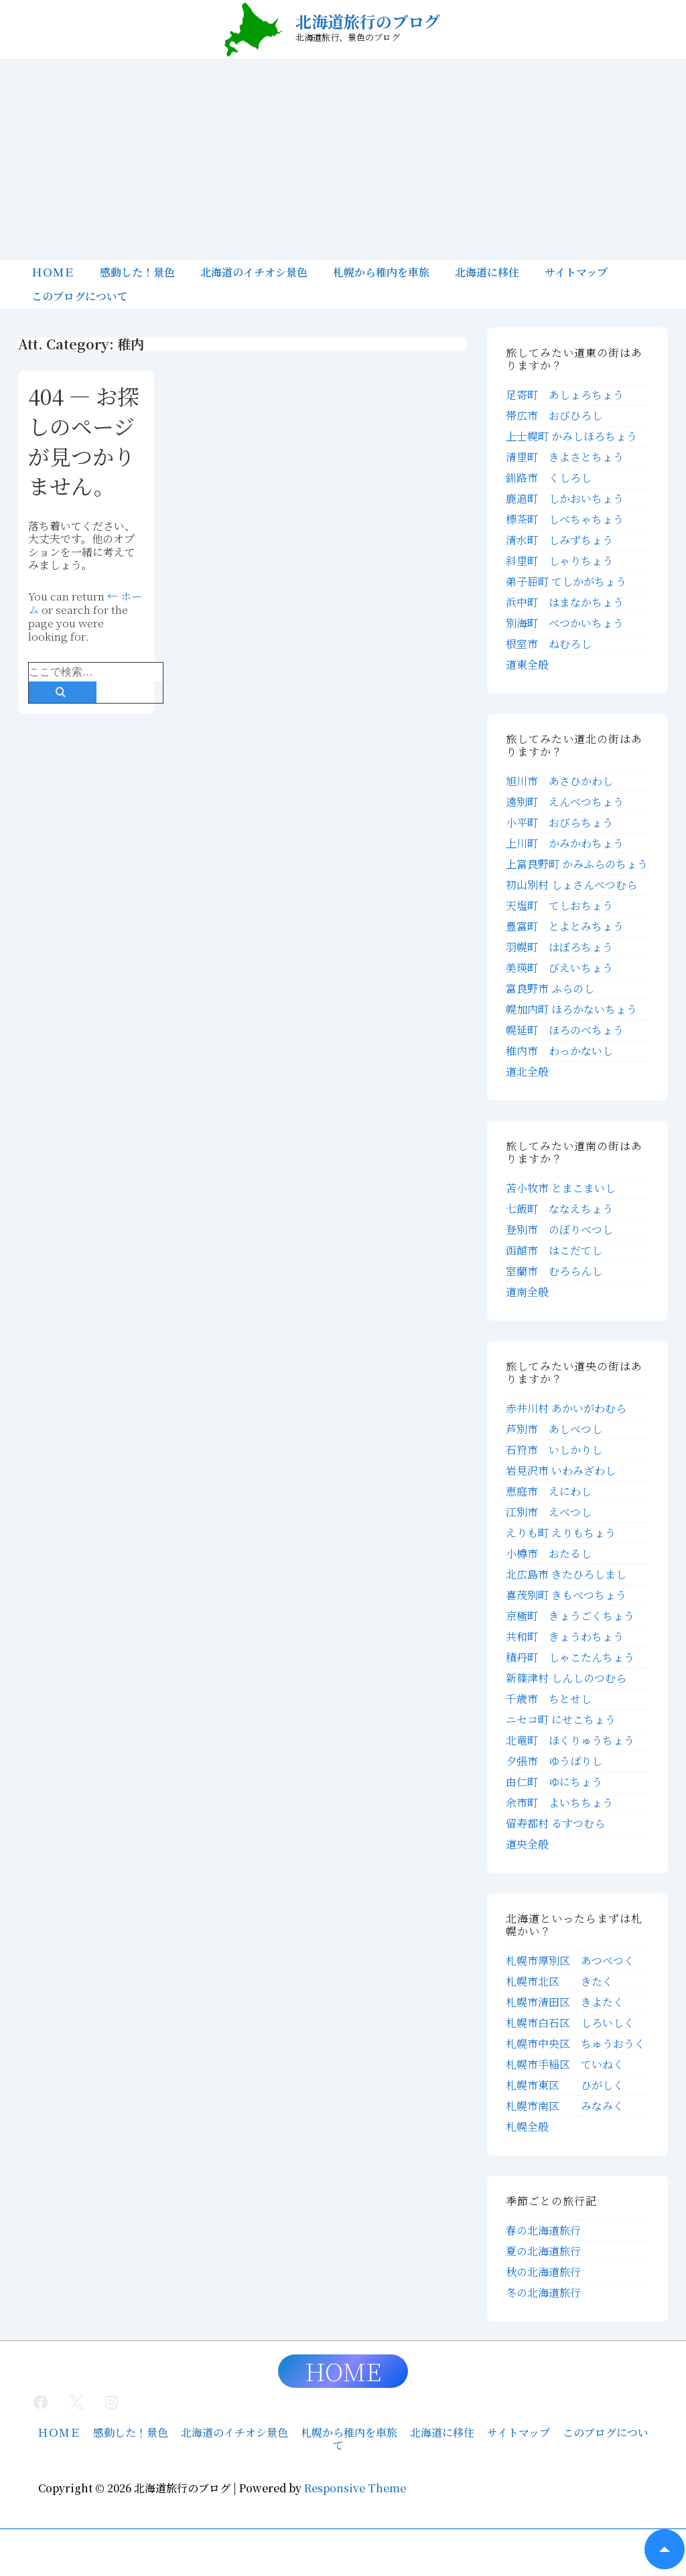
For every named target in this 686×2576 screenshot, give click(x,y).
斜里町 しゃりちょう (559, 560)
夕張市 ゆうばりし (554, 1761)
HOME (343, 2371)
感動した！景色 (137, 272)
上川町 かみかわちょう (565, 843)
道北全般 (527, 1071)
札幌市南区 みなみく (565, 2105)
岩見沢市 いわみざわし (561, 1470)
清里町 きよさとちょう (565, 457)
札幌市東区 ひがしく (565, 2085)
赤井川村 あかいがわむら (566, 1408)
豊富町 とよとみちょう (565, 926)
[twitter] (76, 2402)
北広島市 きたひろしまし (566, 1574)
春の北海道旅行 (543, 2230)
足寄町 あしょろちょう (565, 394)
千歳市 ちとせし (549, 1698)
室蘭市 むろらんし (554, 1271)
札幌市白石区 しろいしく (570, 2022)
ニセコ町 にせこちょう (561, 1719)
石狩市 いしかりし (554, 1449)
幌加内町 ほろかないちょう (571, 1009)
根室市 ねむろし (549, 643)
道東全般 (527, 664)
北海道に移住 (487, 272)
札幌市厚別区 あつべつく (570, 1960)
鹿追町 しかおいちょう (565, 498)
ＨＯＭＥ (52, 272)
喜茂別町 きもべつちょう (566, 1595)
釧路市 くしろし (549, 477)
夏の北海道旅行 (543, 2251)
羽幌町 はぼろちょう (559, 947)
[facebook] (41, 2402)
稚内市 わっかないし (559, 1050)
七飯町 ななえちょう (559, 1208)
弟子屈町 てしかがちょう (566, 581)
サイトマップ (576, 272)
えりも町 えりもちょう (561, 1532)
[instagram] (112, 2402)
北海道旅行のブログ (367, 21)
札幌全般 (527, 2126)
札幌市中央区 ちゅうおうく (575, 2043)
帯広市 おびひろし (554, 415)
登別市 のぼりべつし (559, 1229)
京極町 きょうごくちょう (570, 1615)
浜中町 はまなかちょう (565, 602)
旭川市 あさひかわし (559, 781)
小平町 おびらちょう (559, 822)
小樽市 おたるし (549, 1553)
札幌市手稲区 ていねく (565, 2064)
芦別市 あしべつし (554, 1429)
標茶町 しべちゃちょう (565, 519)
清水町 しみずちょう (559, 540)
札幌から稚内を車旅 (381, 272)
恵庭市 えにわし (549, 1491)
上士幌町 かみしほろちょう (571, 436)
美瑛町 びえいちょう (559, 967)
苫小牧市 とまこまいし (561, 1188)
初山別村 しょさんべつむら (571, 884)
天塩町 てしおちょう (559, 905)
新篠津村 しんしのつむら (566, 1678)
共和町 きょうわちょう (565, 1636)
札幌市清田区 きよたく (565, 2002)
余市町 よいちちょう (559, 1802)
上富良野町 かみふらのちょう (577, 864)
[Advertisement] (343, 160)
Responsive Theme (355, 2488)
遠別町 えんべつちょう (565, 801)
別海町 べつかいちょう (565, 623)
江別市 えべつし (549, 1512)
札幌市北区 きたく (559, 1981)
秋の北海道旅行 (543, 2271)
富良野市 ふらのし (550, 988)
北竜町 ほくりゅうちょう (570, 1740)
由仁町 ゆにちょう (554, 1781)
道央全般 (527, 1844)
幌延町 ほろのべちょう (565, 1030)
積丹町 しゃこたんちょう (570, 1657)
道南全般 (527, 1291)
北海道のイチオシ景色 (253, 272)
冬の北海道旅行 (543, 2292)
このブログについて (79, 296)
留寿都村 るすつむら (555, 1823)
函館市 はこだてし (554, 1250)
